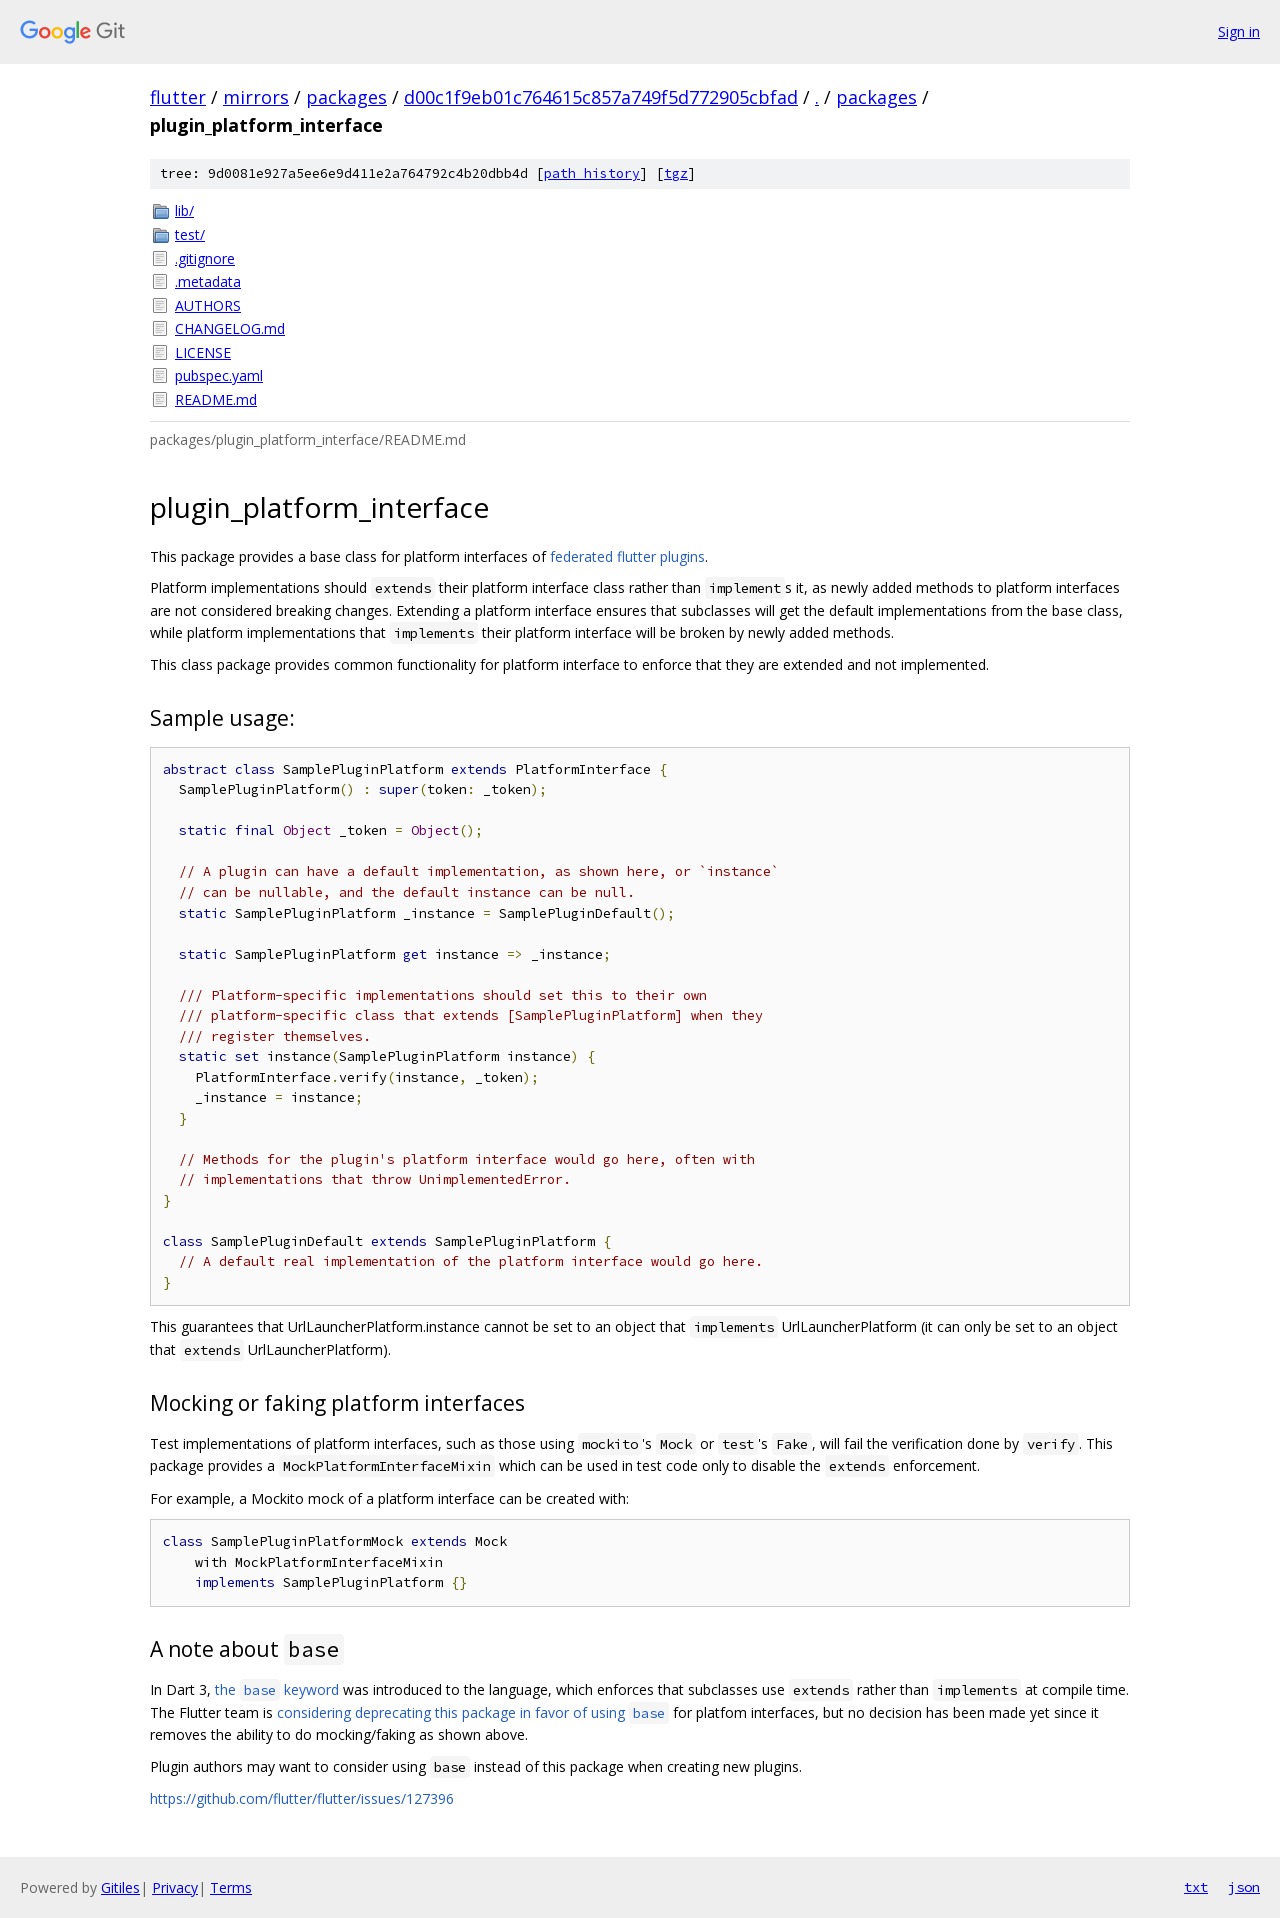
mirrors (256, 97)
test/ (190, 234)
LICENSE (203, 352)
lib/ (184, 210)
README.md (216, 399)
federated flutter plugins (627, 556)
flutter (178, 97)
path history (592, 173)
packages (346, 97)
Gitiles (120, 1887)
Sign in (1239, 31)
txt (1196, 1887)
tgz (676, 173)
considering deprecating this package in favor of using (473, 1712)
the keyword (277, 1689)
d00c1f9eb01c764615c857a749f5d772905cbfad (601, 97)
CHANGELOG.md (230, 328)
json (1244, 1887)
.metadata (208, 281)
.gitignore (205, 258)
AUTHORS (208, 305)
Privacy (175, 1887)
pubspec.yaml (219, 375)
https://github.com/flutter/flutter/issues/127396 (302, 1798)
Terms (231, 1887)
